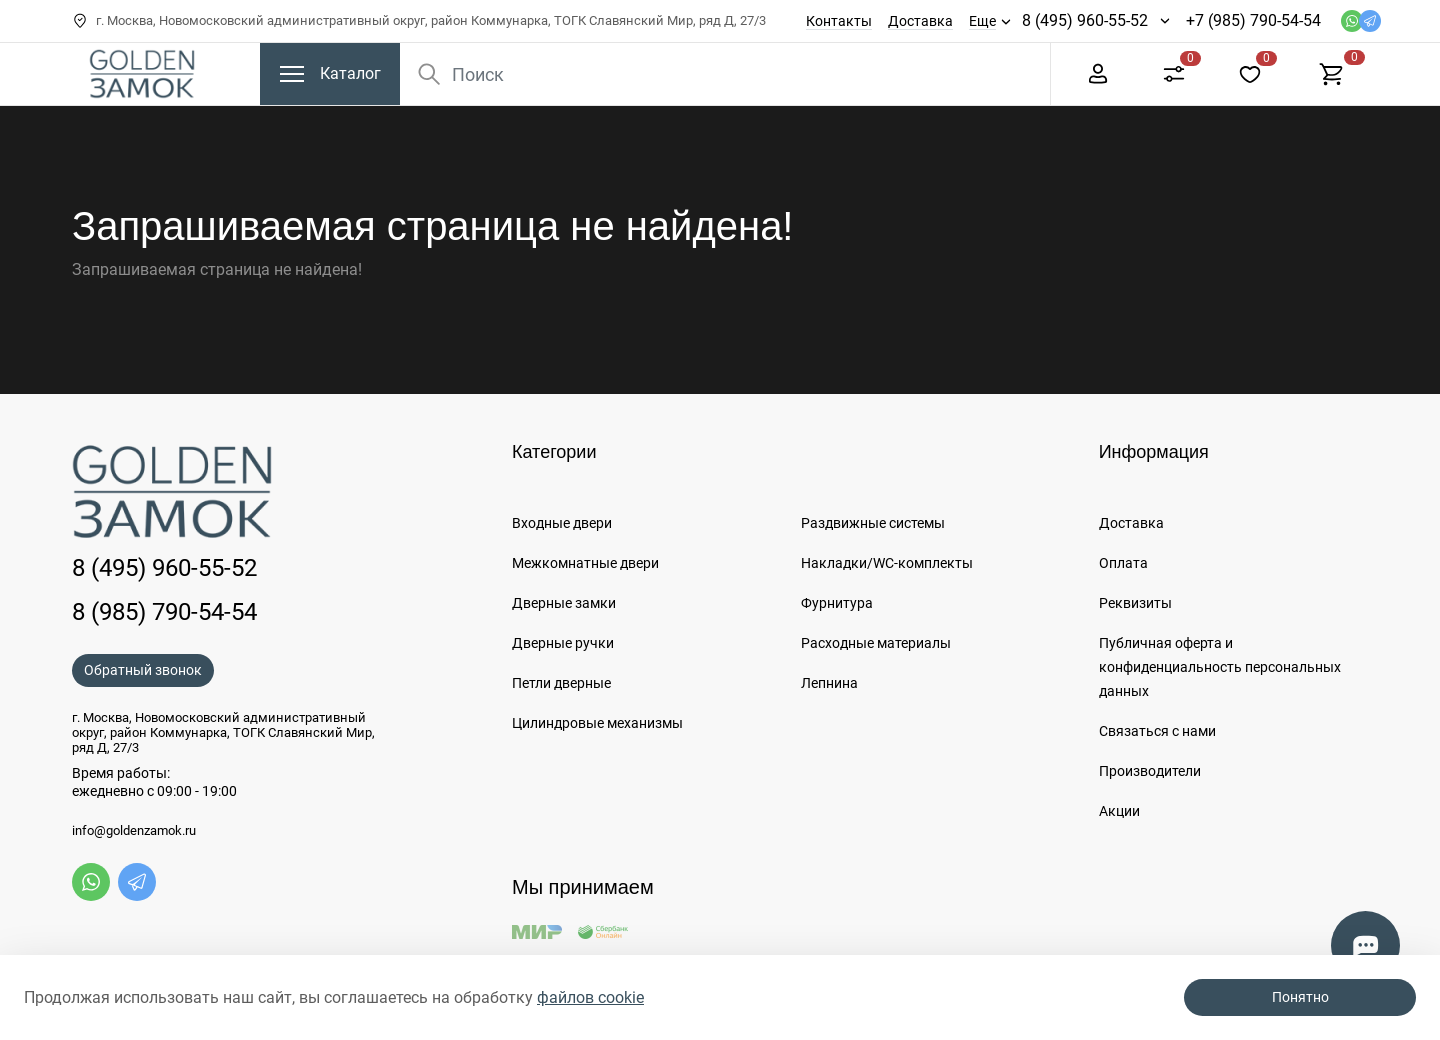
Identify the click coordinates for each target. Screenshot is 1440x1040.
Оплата (1123, 563)
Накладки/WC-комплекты (887, 563)
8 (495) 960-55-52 (1085, 20)
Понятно (1300, 997)
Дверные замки (564, 603)
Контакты (839, 21)
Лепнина (829, 683)
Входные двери (562, 523)
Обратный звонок (143, 670)
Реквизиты (1135, 603)
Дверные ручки (563, 643)
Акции (1119, 811)
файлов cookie (590, 997)
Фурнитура (837, 603)
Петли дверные (561, 683)
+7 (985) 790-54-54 (1253, 20)
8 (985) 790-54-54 (164, 612)
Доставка (920, 21)
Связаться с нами (1157, 731)
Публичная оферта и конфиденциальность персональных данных (1220, 667)
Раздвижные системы (873, 523)
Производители (1150, 771)
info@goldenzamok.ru (134, 831)
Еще (982, 21)
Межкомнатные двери (585, 563)
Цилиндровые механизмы (597, 723)
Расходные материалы (876, 643)
